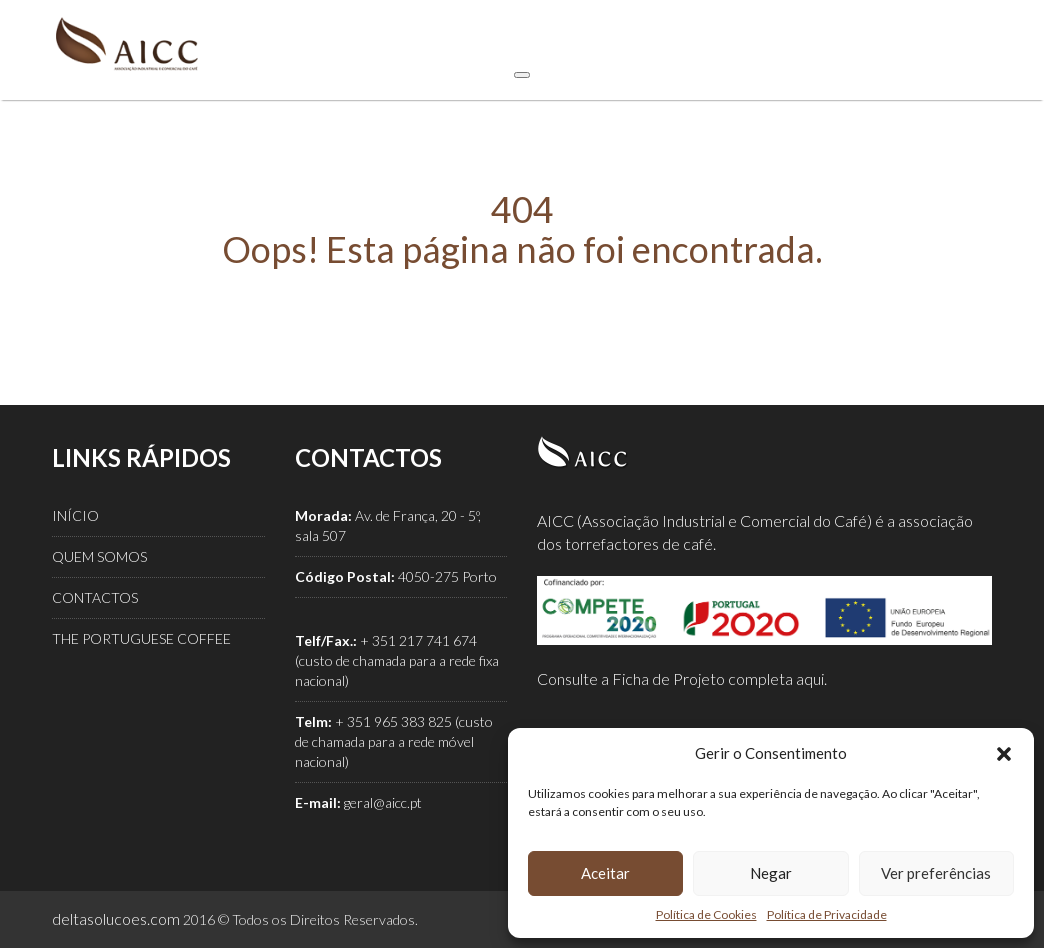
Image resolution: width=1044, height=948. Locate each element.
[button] (1004, 754)
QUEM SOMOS (99, 556)
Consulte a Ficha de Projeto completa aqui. (682, 678)
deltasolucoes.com (116, 918)
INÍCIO (75, 515)
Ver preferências (936, 873)
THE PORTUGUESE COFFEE (141, 638)
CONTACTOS (95, 597)
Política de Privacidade (827, 914)
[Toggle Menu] (522, 75)
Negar (771, 873)
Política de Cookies (706, 914)
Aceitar (605, 873)
